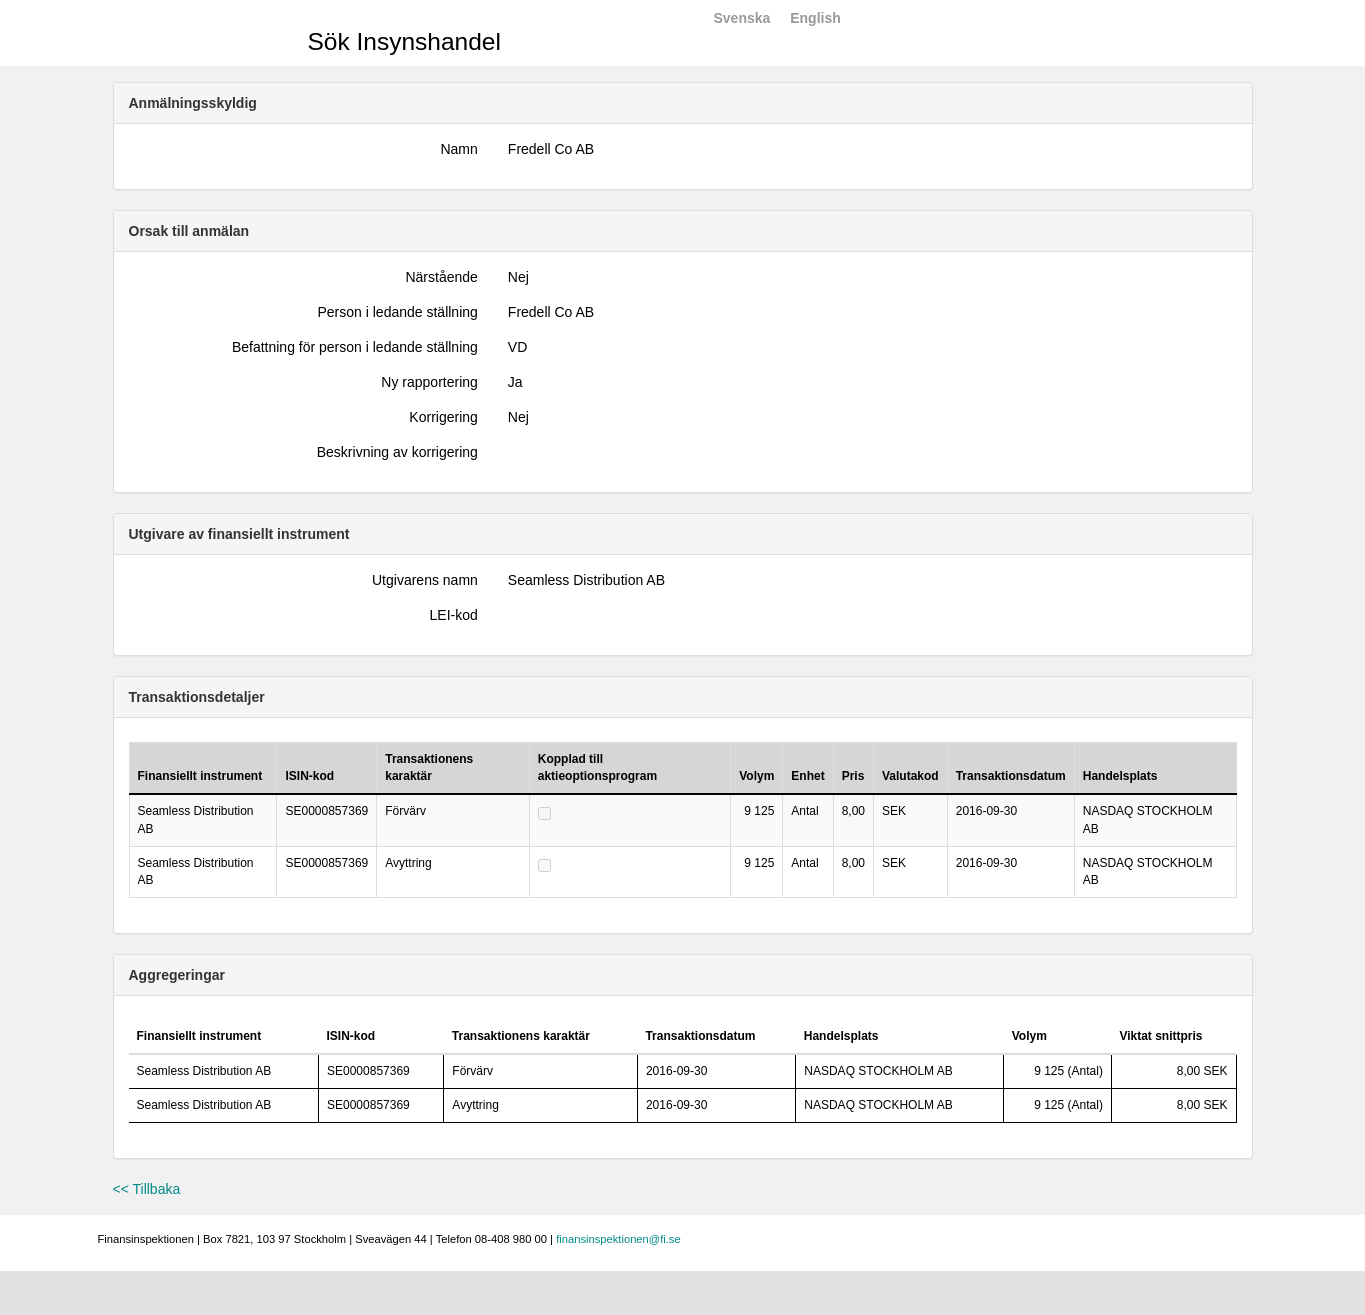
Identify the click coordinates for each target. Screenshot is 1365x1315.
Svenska (742, 18)
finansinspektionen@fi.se (618, 1239)
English (815, 18)
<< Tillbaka (147, 1189)
